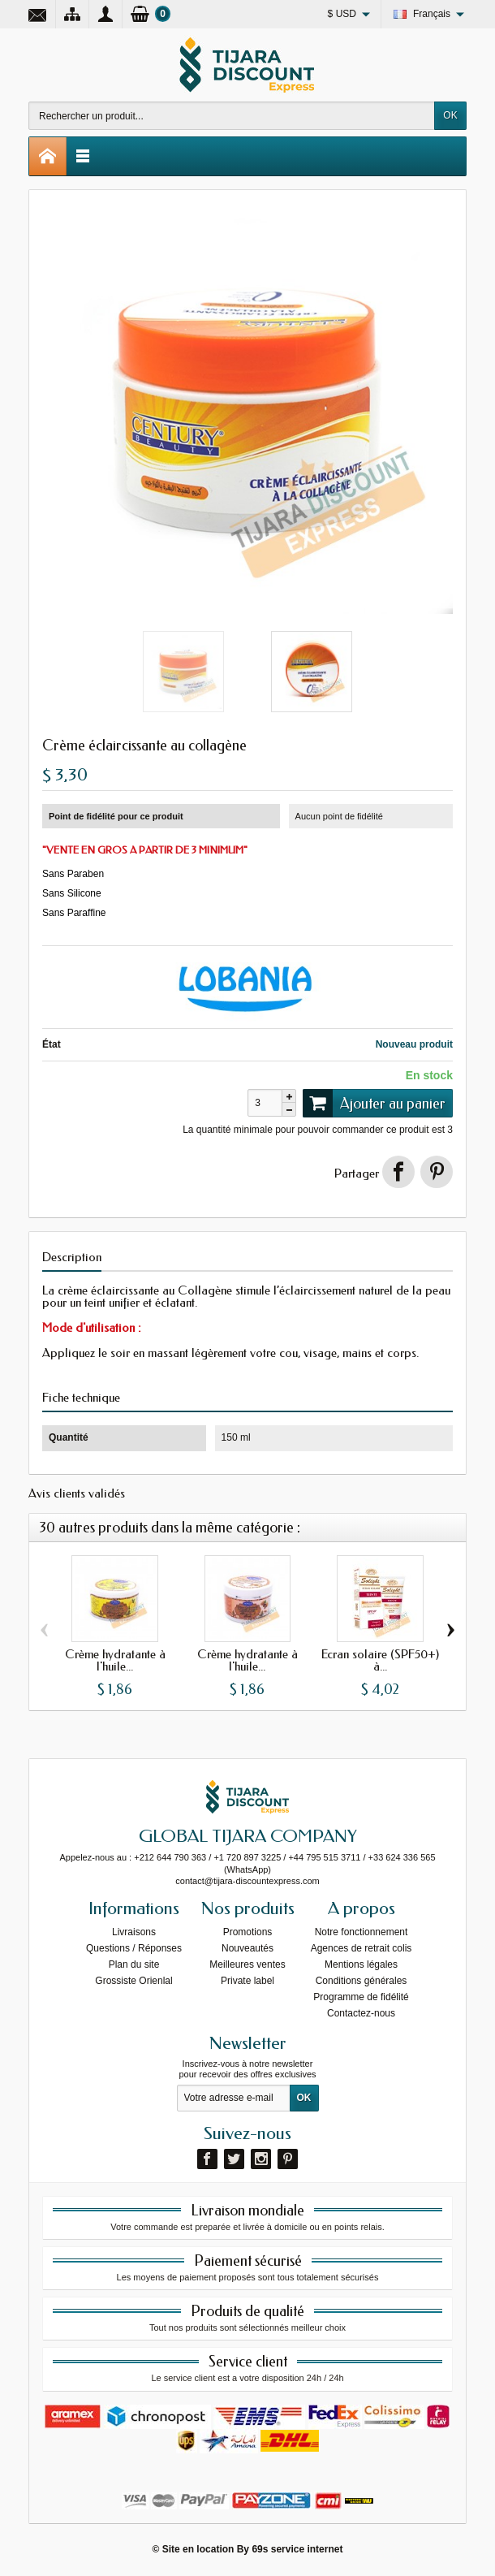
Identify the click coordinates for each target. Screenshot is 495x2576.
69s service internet (297, 2549)
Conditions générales (361, 1980)
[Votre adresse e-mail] (234, 2098)
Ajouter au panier (374, 1103)
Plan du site (134, 1964)
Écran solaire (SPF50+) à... (380, 1660)
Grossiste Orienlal (133, 1980)
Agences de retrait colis (361, 1948)
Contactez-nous (361, 2013)
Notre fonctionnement (361, 1932)
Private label (247, 1980)
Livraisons (134, 1932)
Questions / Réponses (134, 1948)
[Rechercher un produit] (231, 116)
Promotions (248, 1932)
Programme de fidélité (360, 1997)
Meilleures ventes (247, 1964)
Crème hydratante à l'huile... (115, 1660)
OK (450, 115)
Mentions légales (361, 1964)
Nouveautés (247, 1948)
